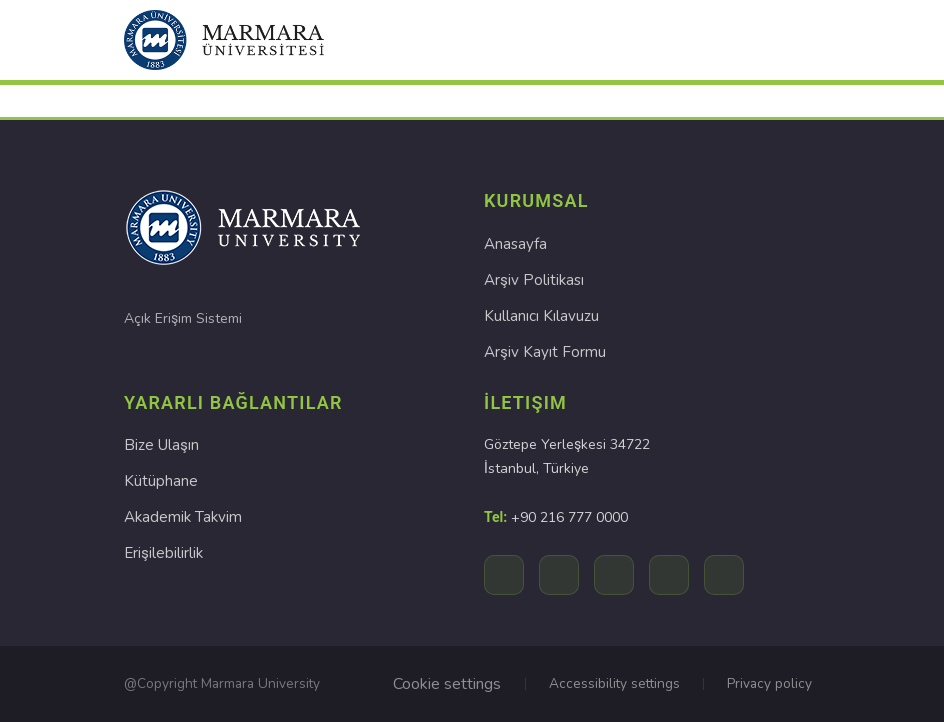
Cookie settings (447, 684)
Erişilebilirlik (163, 554)
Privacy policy (769, 683)
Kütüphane (161, 482)
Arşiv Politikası (533, 280)
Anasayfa (515, 244)
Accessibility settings (614, 683)
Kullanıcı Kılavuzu (541, 316)
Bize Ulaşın (161, 446)
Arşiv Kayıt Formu (544, 352)
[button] (224, 40)
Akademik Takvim (183, 518)
